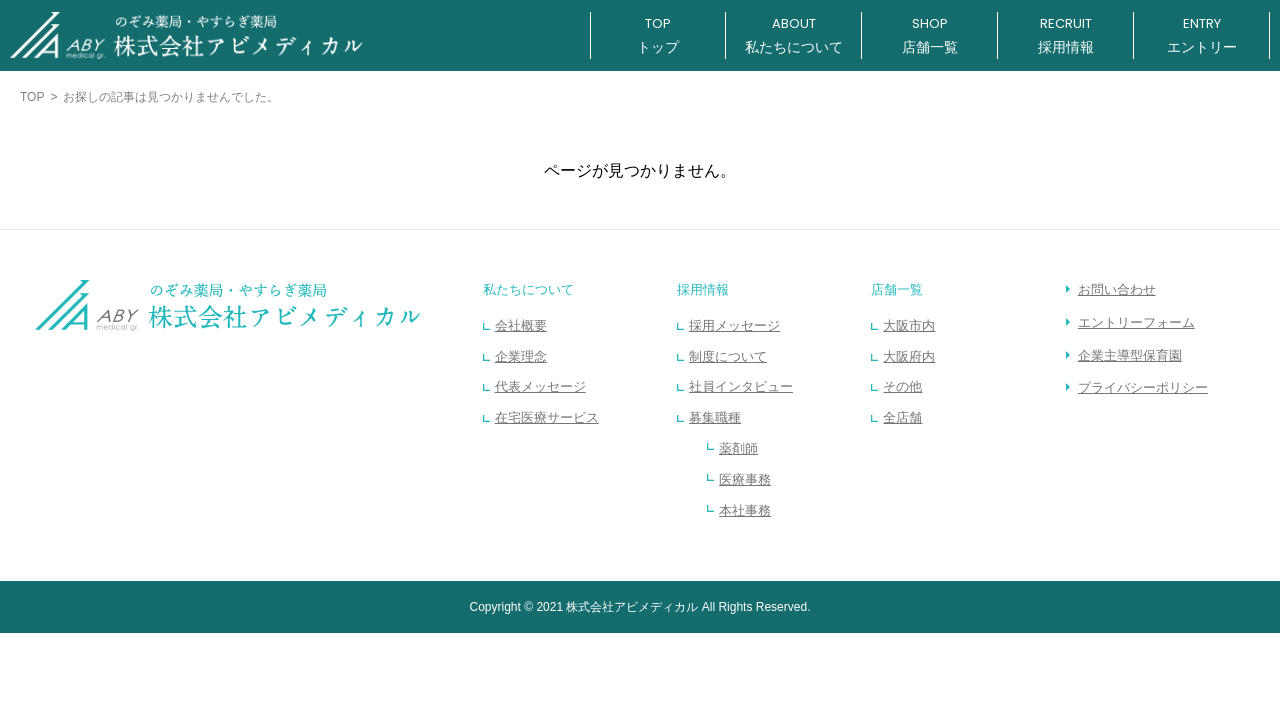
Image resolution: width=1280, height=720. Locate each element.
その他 (902, 386)
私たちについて (528, 289)
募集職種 (715, 417)
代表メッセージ (540, 386)
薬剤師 (738, 448)
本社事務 (745, 510)
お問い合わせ (1117, 289)
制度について (728, 356)
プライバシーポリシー (1143, 387)
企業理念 (521, 356)
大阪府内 (909, 356)
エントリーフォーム (1136, 322)
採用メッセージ (734, 325)
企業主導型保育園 (1130, 355)
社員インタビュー (741, 386)
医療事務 (745, 479)
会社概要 (521, 325)
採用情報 (703, 289)
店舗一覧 (897, 289)
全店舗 (902, 417)
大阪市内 (909, 325)
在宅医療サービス (547, 417)
